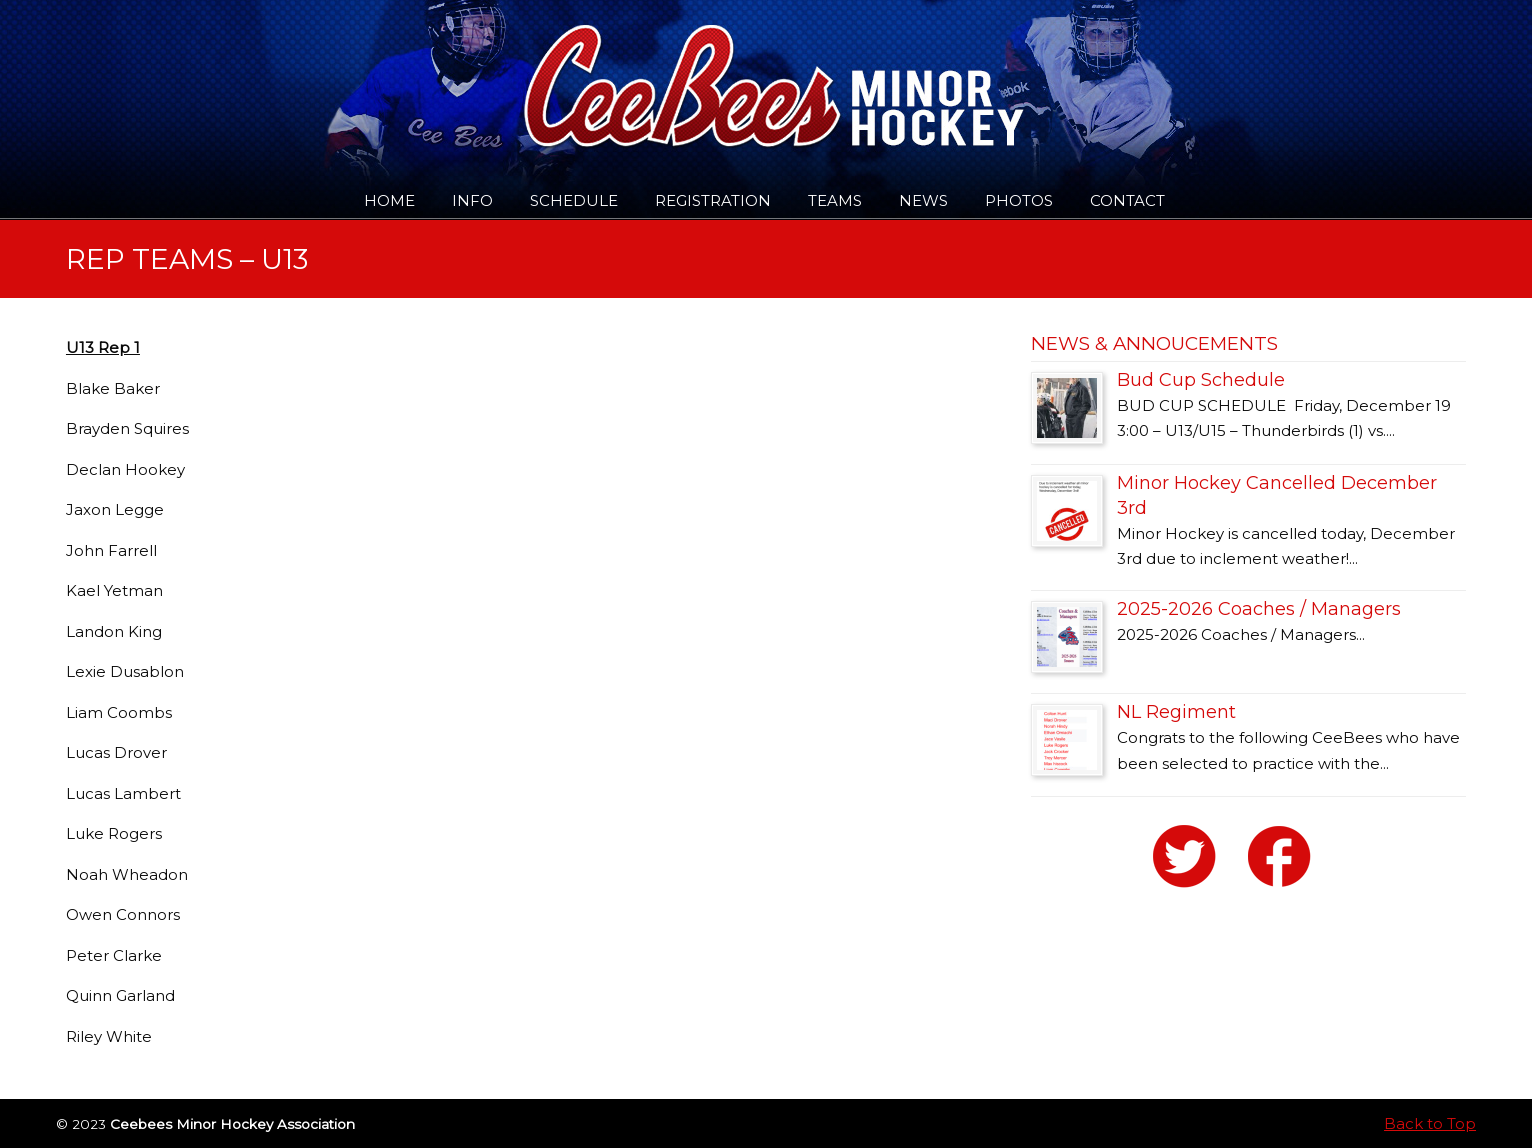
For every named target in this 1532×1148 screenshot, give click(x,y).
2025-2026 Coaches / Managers (1259, 609)
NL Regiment (1176, 712)
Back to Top (1430, 1123)
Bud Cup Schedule (1201, 380)
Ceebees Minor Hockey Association (270, 72)
